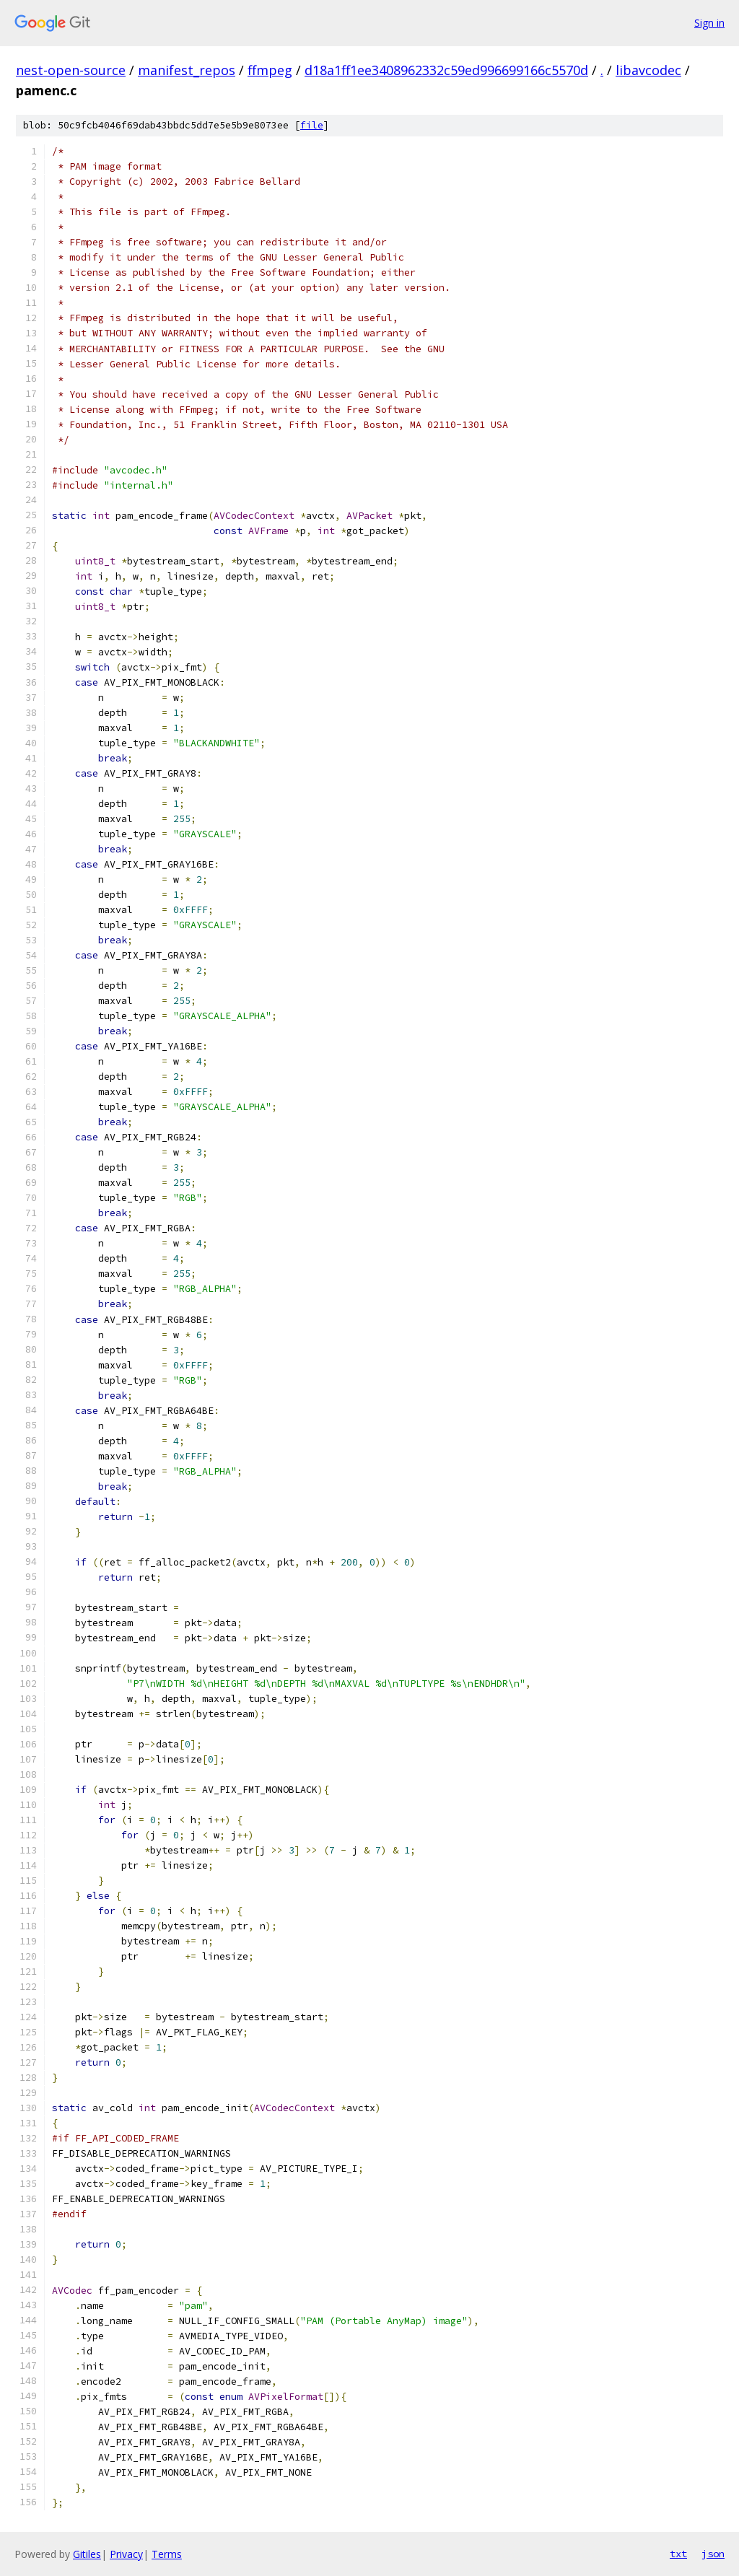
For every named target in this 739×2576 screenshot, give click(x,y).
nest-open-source (71, 70)
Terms (167, 2554)
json (713, 2553)
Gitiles (87, 2554)
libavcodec (648, 70)
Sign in (709, 23)
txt (678, 2553)
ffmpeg (270, 70)
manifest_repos (186, 70)
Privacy (126, 2554)
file (311, 125)
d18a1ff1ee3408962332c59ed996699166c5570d (446, 70)
